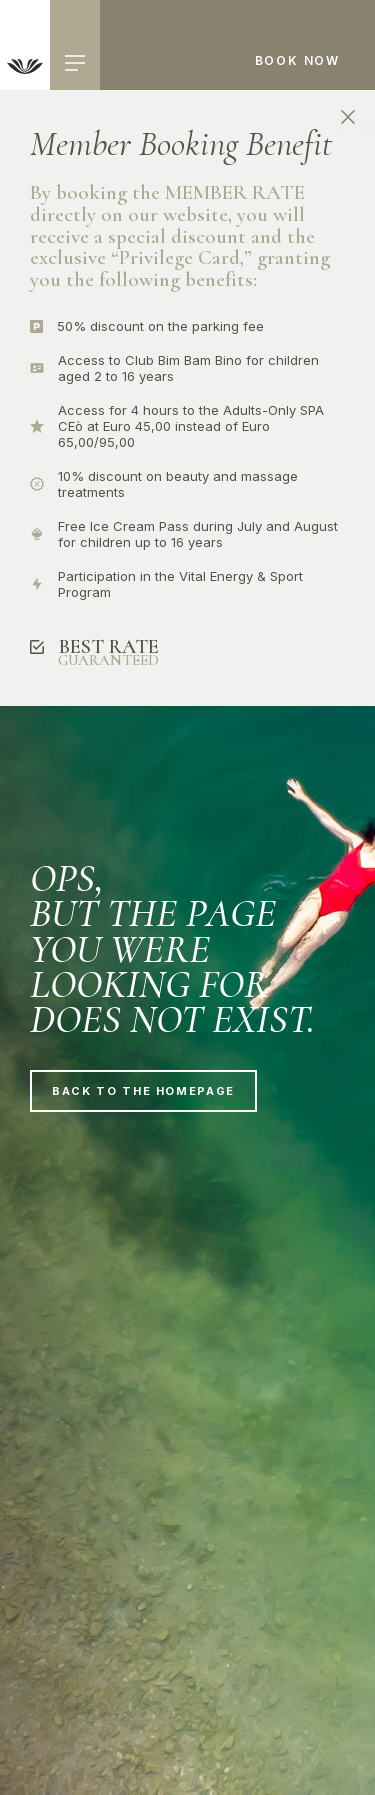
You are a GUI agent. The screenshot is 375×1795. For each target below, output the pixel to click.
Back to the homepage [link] (143, 1091)
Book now (297, 60)
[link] (25, 45)
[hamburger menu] (75, 63)
